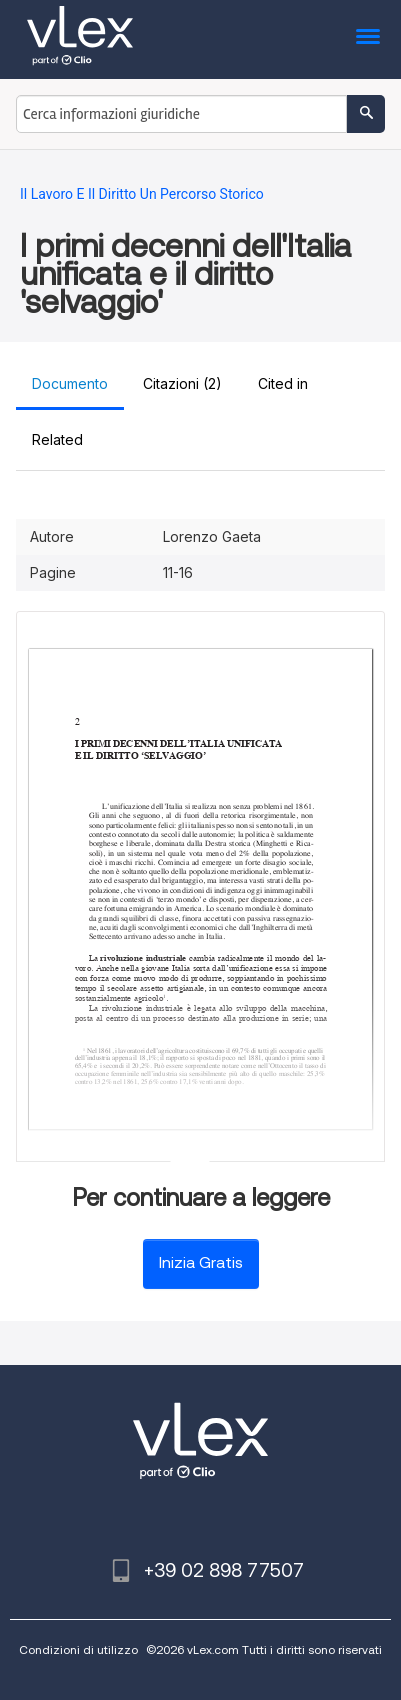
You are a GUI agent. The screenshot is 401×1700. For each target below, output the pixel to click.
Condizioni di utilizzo (78, 1649)
